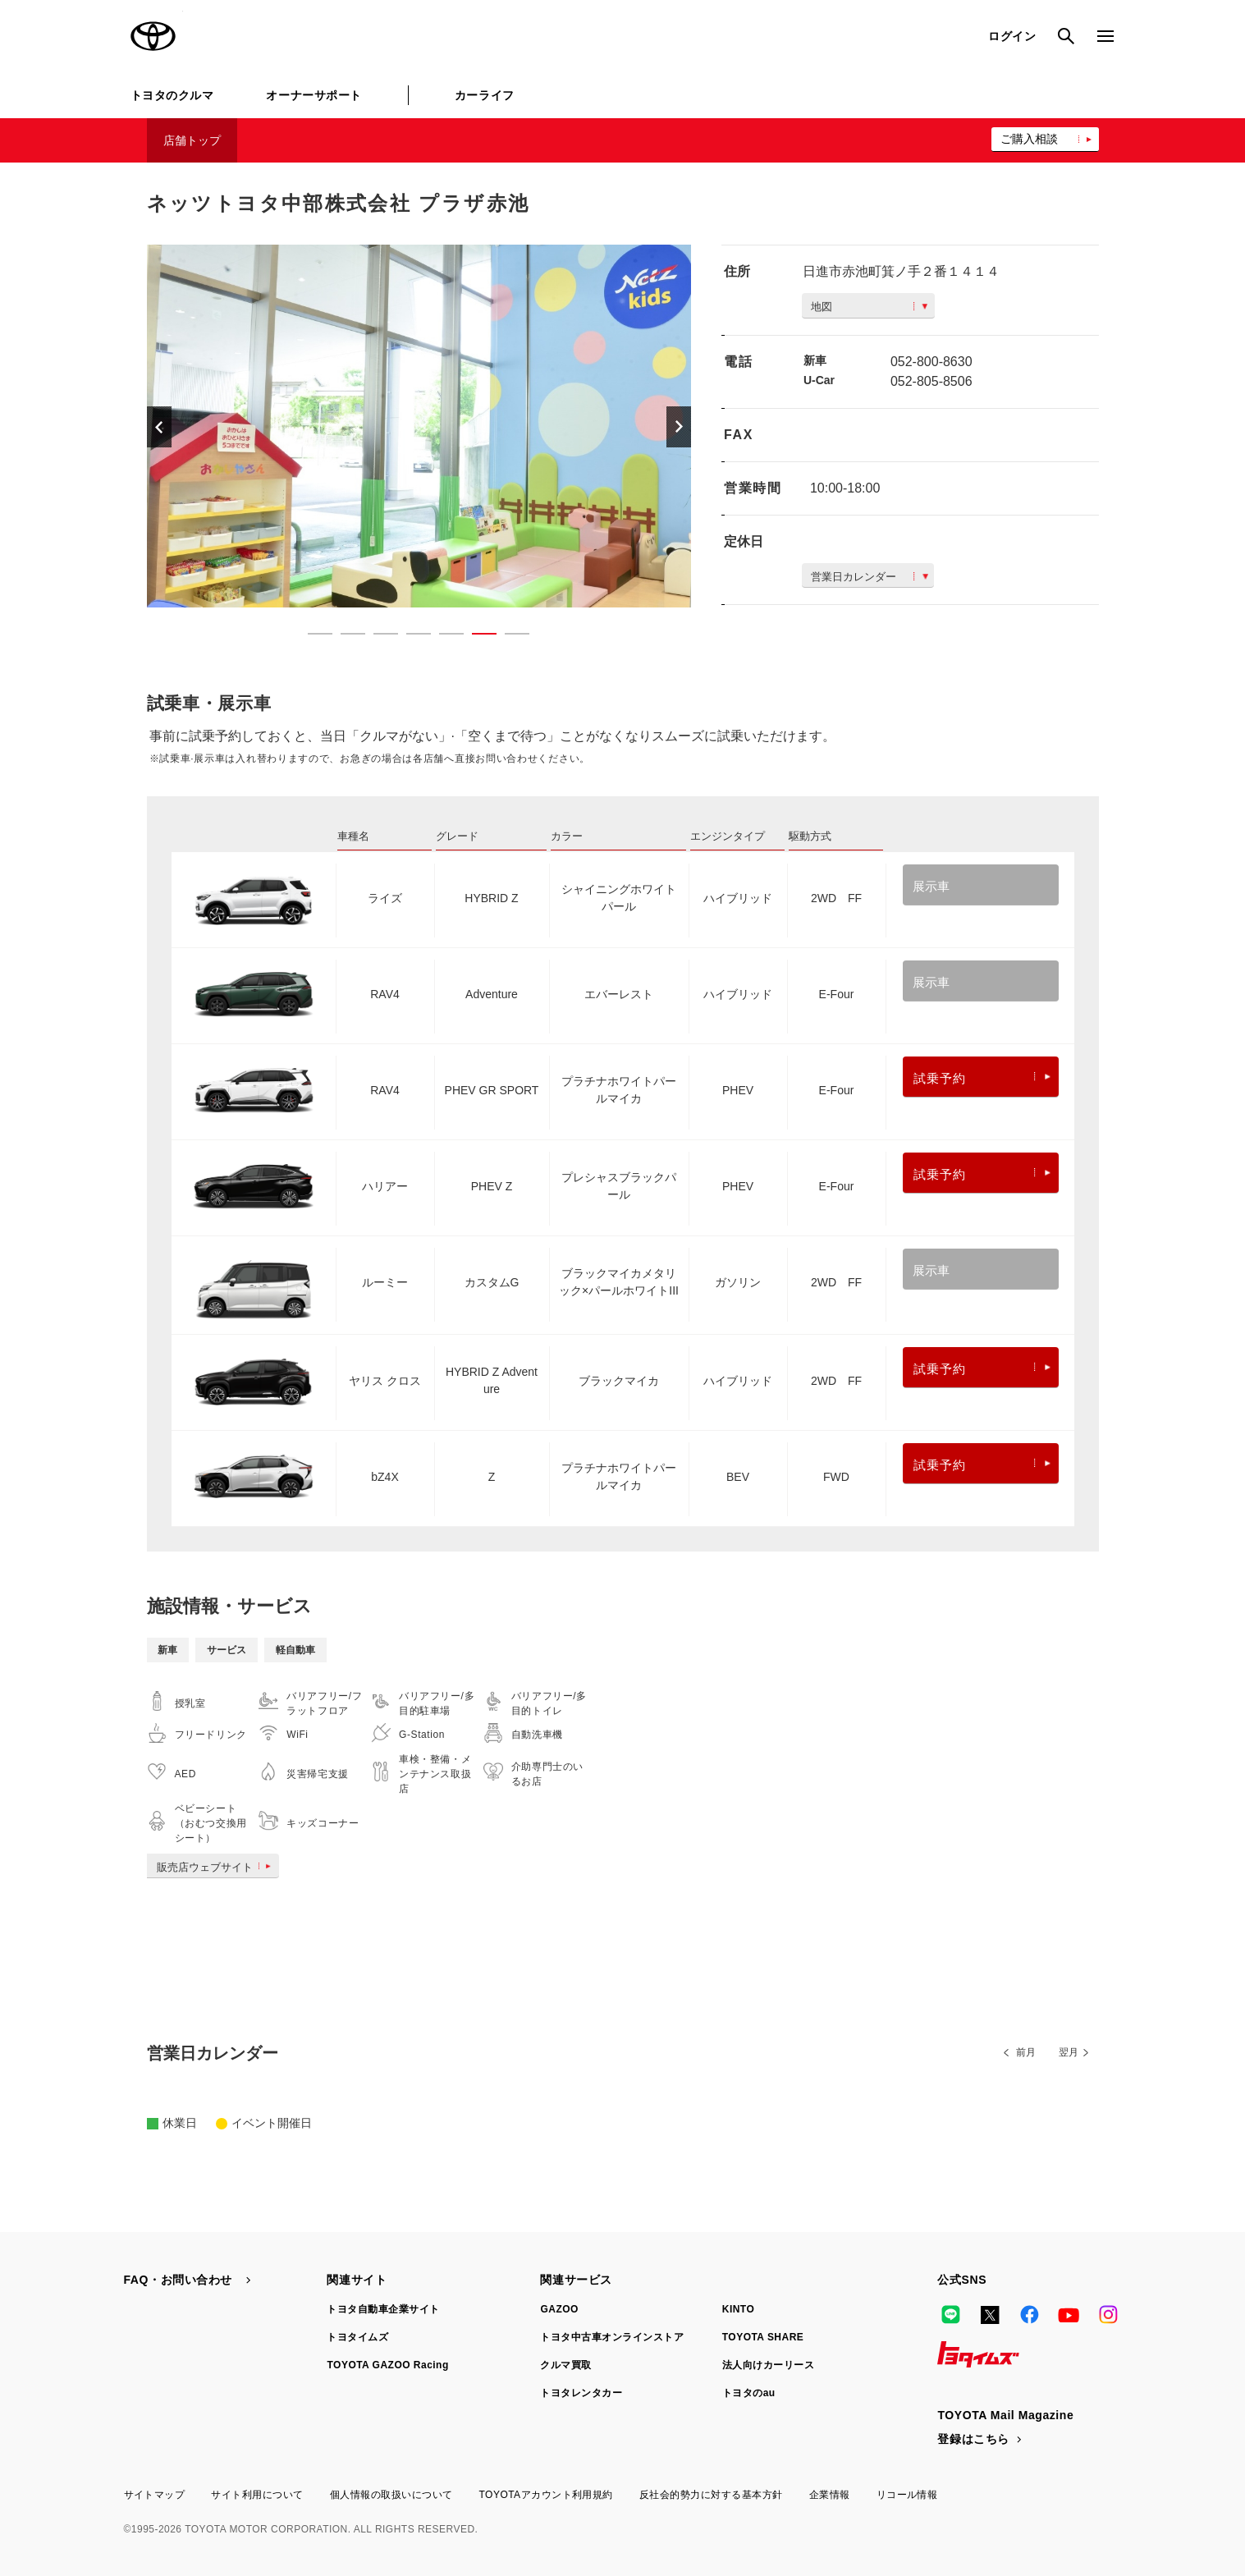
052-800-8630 (931, 362)
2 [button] (345, 637)
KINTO (738, 2309)
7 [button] (509, 637)
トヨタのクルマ (172, 95)
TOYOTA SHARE (763, 2337)
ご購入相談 (1029, 138)
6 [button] (476, 637)
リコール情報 (907, 2494)
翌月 (1068, 2052)
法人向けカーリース (768, 2365)
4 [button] (410, 637)
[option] (419, 426)
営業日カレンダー (869, 577)
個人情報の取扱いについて (391, 2494)
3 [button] (377, 637)
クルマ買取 (565, 2365)
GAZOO (559, 2309)
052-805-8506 (931, 381)
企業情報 (829, 2494)
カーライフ (485, 95)
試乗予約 (981, 1078)
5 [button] (443, 637)
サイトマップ (154, 2494)
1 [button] (312, 637)
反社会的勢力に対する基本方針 (711, 2494)
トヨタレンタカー (581, 2393)
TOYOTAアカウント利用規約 (545, 2494)
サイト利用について (257, 2494)
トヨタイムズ (357, 2337)
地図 (869, 306)
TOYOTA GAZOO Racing (387, 2365)
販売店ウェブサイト (217, 1867)
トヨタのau (749, 2393)
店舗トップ (192, 140)
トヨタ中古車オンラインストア (612, 2337)
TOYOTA (153, 36)
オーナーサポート (313, 95)
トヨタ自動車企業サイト (383, 2309)
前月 (1026, 2052)
